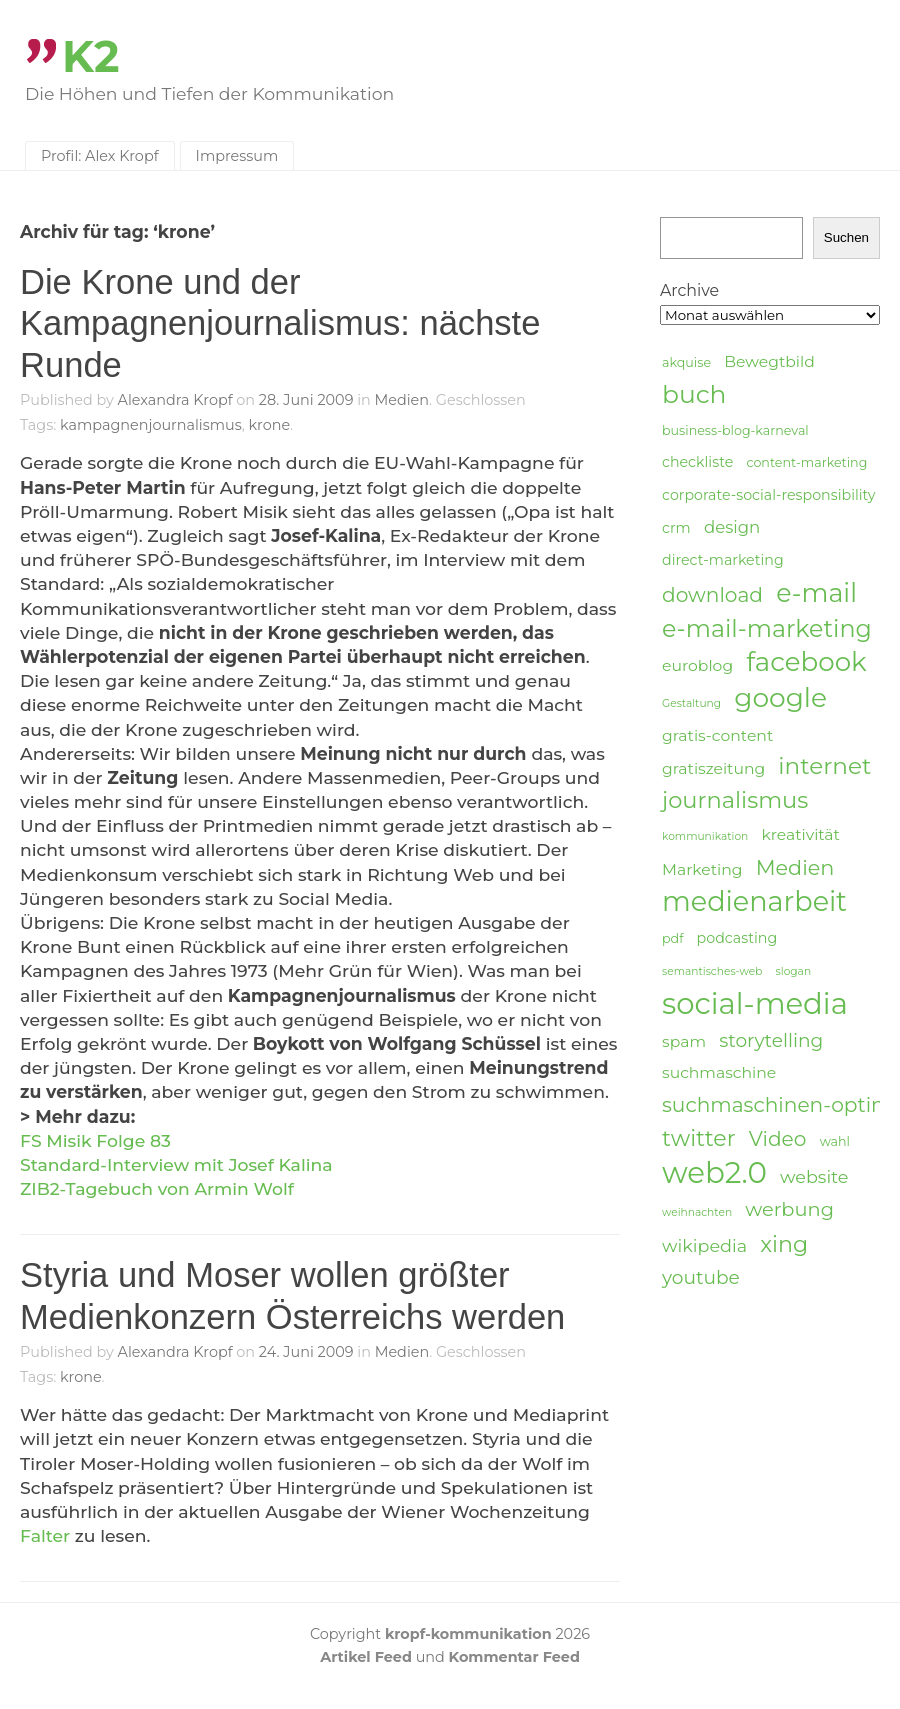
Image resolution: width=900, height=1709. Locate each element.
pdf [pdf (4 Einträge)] (672, 938)
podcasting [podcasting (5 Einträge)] (737, 938)
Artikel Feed (366, 1657)
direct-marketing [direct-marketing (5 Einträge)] (723, 560)
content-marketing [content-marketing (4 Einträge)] (806, 462)
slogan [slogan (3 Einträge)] (794, 971)
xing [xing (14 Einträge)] (784, 1244)
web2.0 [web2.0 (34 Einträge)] (714, 1173)
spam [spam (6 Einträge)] (684, 1041)
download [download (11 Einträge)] (712, 594)
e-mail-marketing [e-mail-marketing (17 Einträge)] (767, 628)
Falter (47, 1535)
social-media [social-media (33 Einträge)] (755, 1004)
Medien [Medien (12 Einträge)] (795, 867)
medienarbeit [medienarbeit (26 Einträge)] (754, 902)
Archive (689, 290)
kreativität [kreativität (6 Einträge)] (800, 834)
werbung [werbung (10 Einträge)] (789, 1209)
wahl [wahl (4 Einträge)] (835, 1141)
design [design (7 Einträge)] (732, 527)
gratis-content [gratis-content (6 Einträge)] (717, 735)
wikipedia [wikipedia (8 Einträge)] (704, 1245)
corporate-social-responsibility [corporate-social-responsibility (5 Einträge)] (769, 495)
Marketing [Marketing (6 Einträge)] (702, 869)
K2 (91, 56)
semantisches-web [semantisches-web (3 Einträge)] (712, 971)
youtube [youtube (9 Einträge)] (701, 1277)
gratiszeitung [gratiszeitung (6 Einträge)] (713, 768)
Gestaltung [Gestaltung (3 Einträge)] (691, 703)
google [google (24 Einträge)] (780, 698)
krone (270, 425)
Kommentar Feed (514, 1657)
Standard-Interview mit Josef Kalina (176, 1164)
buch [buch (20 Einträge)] (694, 394)
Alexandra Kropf (175, 400)
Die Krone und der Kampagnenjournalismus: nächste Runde (280, 323)
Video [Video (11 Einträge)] (778, 1138)
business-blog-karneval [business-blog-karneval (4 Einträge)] (735, 430)
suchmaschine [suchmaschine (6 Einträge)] (719, 1072)
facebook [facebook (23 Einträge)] (806, 662)
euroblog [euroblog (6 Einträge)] (697, 665)
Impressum (237, 156)
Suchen (846, 237)
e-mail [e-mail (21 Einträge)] (816, 592)
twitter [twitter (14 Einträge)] (699, 1138)
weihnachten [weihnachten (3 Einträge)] (697, 1212)
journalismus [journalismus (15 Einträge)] (735, 800)
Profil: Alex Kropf (100, 156)
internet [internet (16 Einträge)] (824, 766)
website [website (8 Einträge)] (814, 1176)
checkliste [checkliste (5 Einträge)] (697, 462)
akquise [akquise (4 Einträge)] (686, 362)
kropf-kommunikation (468, 1634)
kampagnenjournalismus (151, 425)
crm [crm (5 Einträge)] (676, 528)
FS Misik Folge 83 (95, 1140)
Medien (402, 400)
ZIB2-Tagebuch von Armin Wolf (157, 1188)
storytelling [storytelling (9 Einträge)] (771, 1040)
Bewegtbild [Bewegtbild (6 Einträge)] (769, 361)
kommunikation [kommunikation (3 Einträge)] (705, 836)
